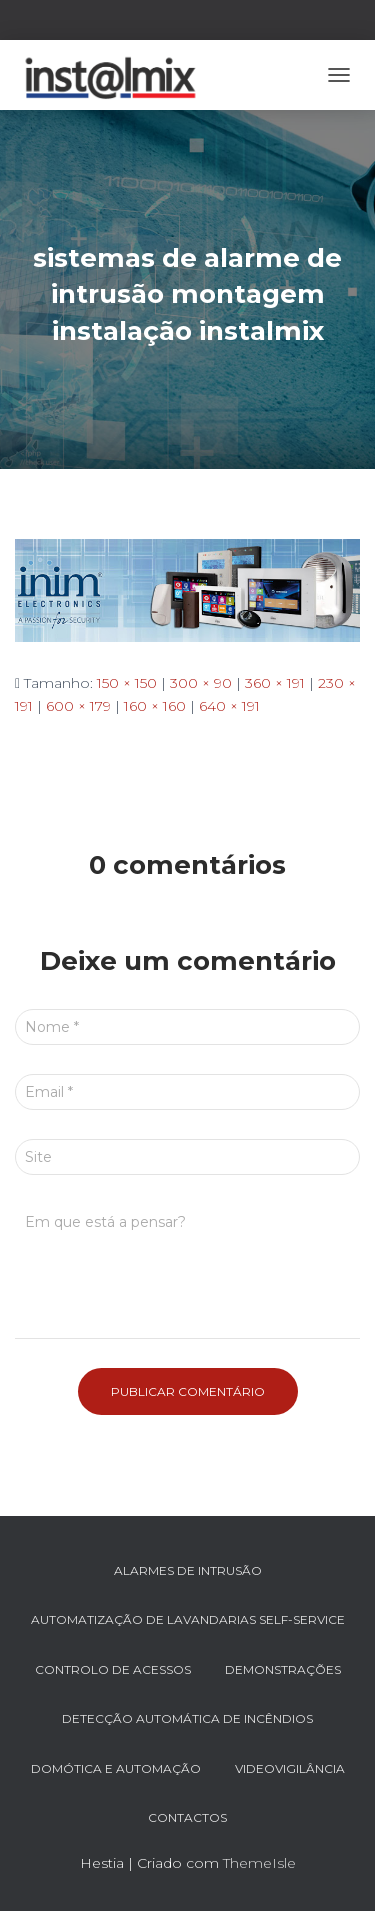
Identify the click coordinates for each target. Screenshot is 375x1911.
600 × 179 (78, 706)
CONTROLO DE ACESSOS (113, 1669)
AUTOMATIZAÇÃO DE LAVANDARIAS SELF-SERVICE (188, 1619)
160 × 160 (155, 706)
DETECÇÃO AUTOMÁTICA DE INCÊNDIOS (187, 1718)
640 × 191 (229, 706)
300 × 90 (201, 683)
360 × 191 (275, 683)
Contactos (187, 1817)
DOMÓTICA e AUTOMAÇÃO (116, 1768)
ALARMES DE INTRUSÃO (188, 1570)
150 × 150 (127, 683)
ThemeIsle (259, 1863)
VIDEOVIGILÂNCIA (290, 1768)
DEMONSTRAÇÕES (283, 1669)
